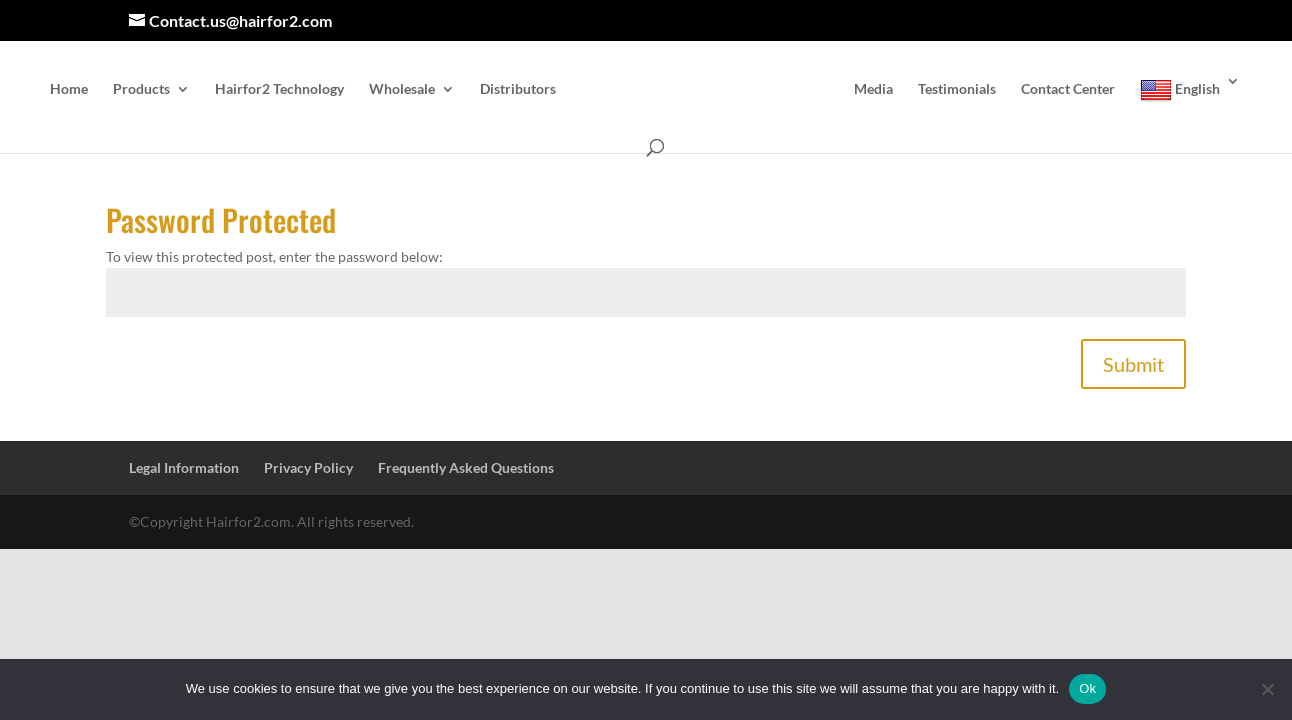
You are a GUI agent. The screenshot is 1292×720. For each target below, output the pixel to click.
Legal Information (184, 467)
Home (69, 89)
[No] (1267, 689)
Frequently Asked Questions (466, 467)
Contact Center (1068, 89)
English (1180, 90)
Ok (1087, 688)
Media (873, 89)
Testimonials (957, 89)
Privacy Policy (308, 467)
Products (141, 89)
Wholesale (402, 89)
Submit (1133, 364)
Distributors (518, 89)
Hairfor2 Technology (279, 89)
